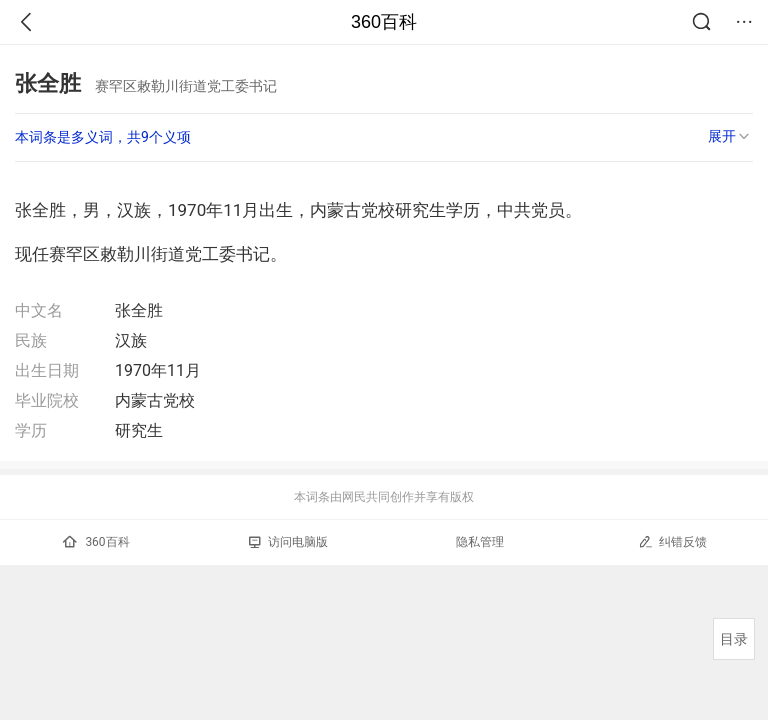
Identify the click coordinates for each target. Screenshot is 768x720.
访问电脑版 (288, 542)
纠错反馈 (672, 541)
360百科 (384, 22)
